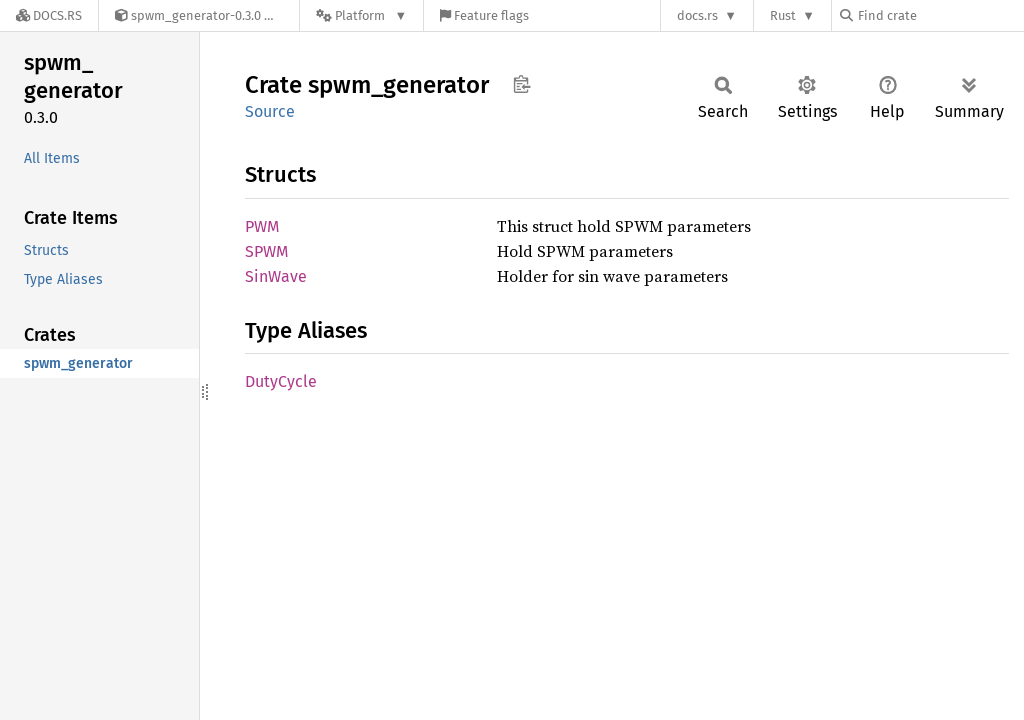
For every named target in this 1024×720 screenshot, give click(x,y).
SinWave (276, 276)
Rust (783, 15)
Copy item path (521, 84)
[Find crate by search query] (940, 15)
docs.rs (697, 15)
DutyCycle (281, 381)
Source (270, 111)
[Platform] (361, 15)
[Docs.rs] (49, 15)
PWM (262, 226)
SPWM (267, 251)
